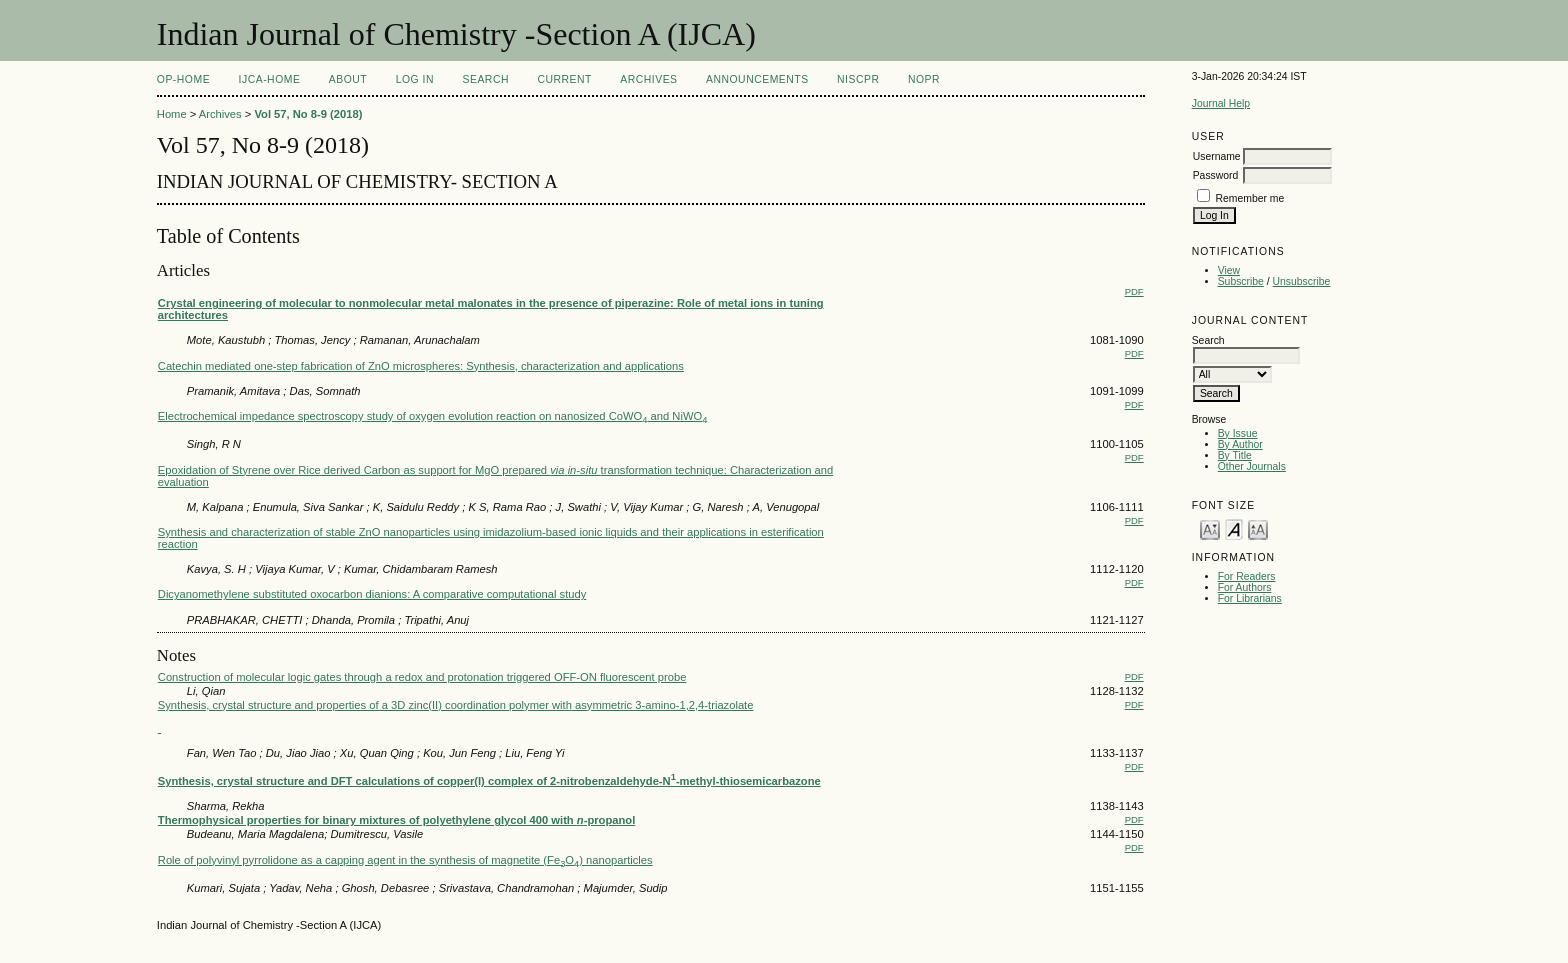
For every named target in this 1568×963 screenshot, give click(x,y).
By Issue (1238, 433)
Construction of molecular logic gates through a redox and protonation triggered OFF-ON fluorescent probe (422, 677)
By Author (1240, 444)
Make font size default (1234, 528)
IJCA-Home (270, 79)
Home (172, 114)
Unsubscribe (1302, 281)
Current (564, 79)
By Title (1235, 455)
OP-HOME (183, 79)
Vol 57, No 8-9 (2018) (308, 114)
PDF (1134, 291)
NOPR (924, 79)
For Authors (1245, 587)
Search (486, 79)
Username (1217, 156)
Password (1216, 175)
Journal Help (1221, 103)
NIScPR (858, 79)
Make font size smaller (1210, 528)
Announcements (757, 79)
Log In (415, 79)
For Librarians (1250, 598)
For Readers (1247, 576)
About (348, 79)
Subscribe (1241, 281)
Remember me (1250, 198)
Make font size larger (1258, 528)
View (1229, 270)
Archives (648, 79)
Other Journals (1252, 466)
